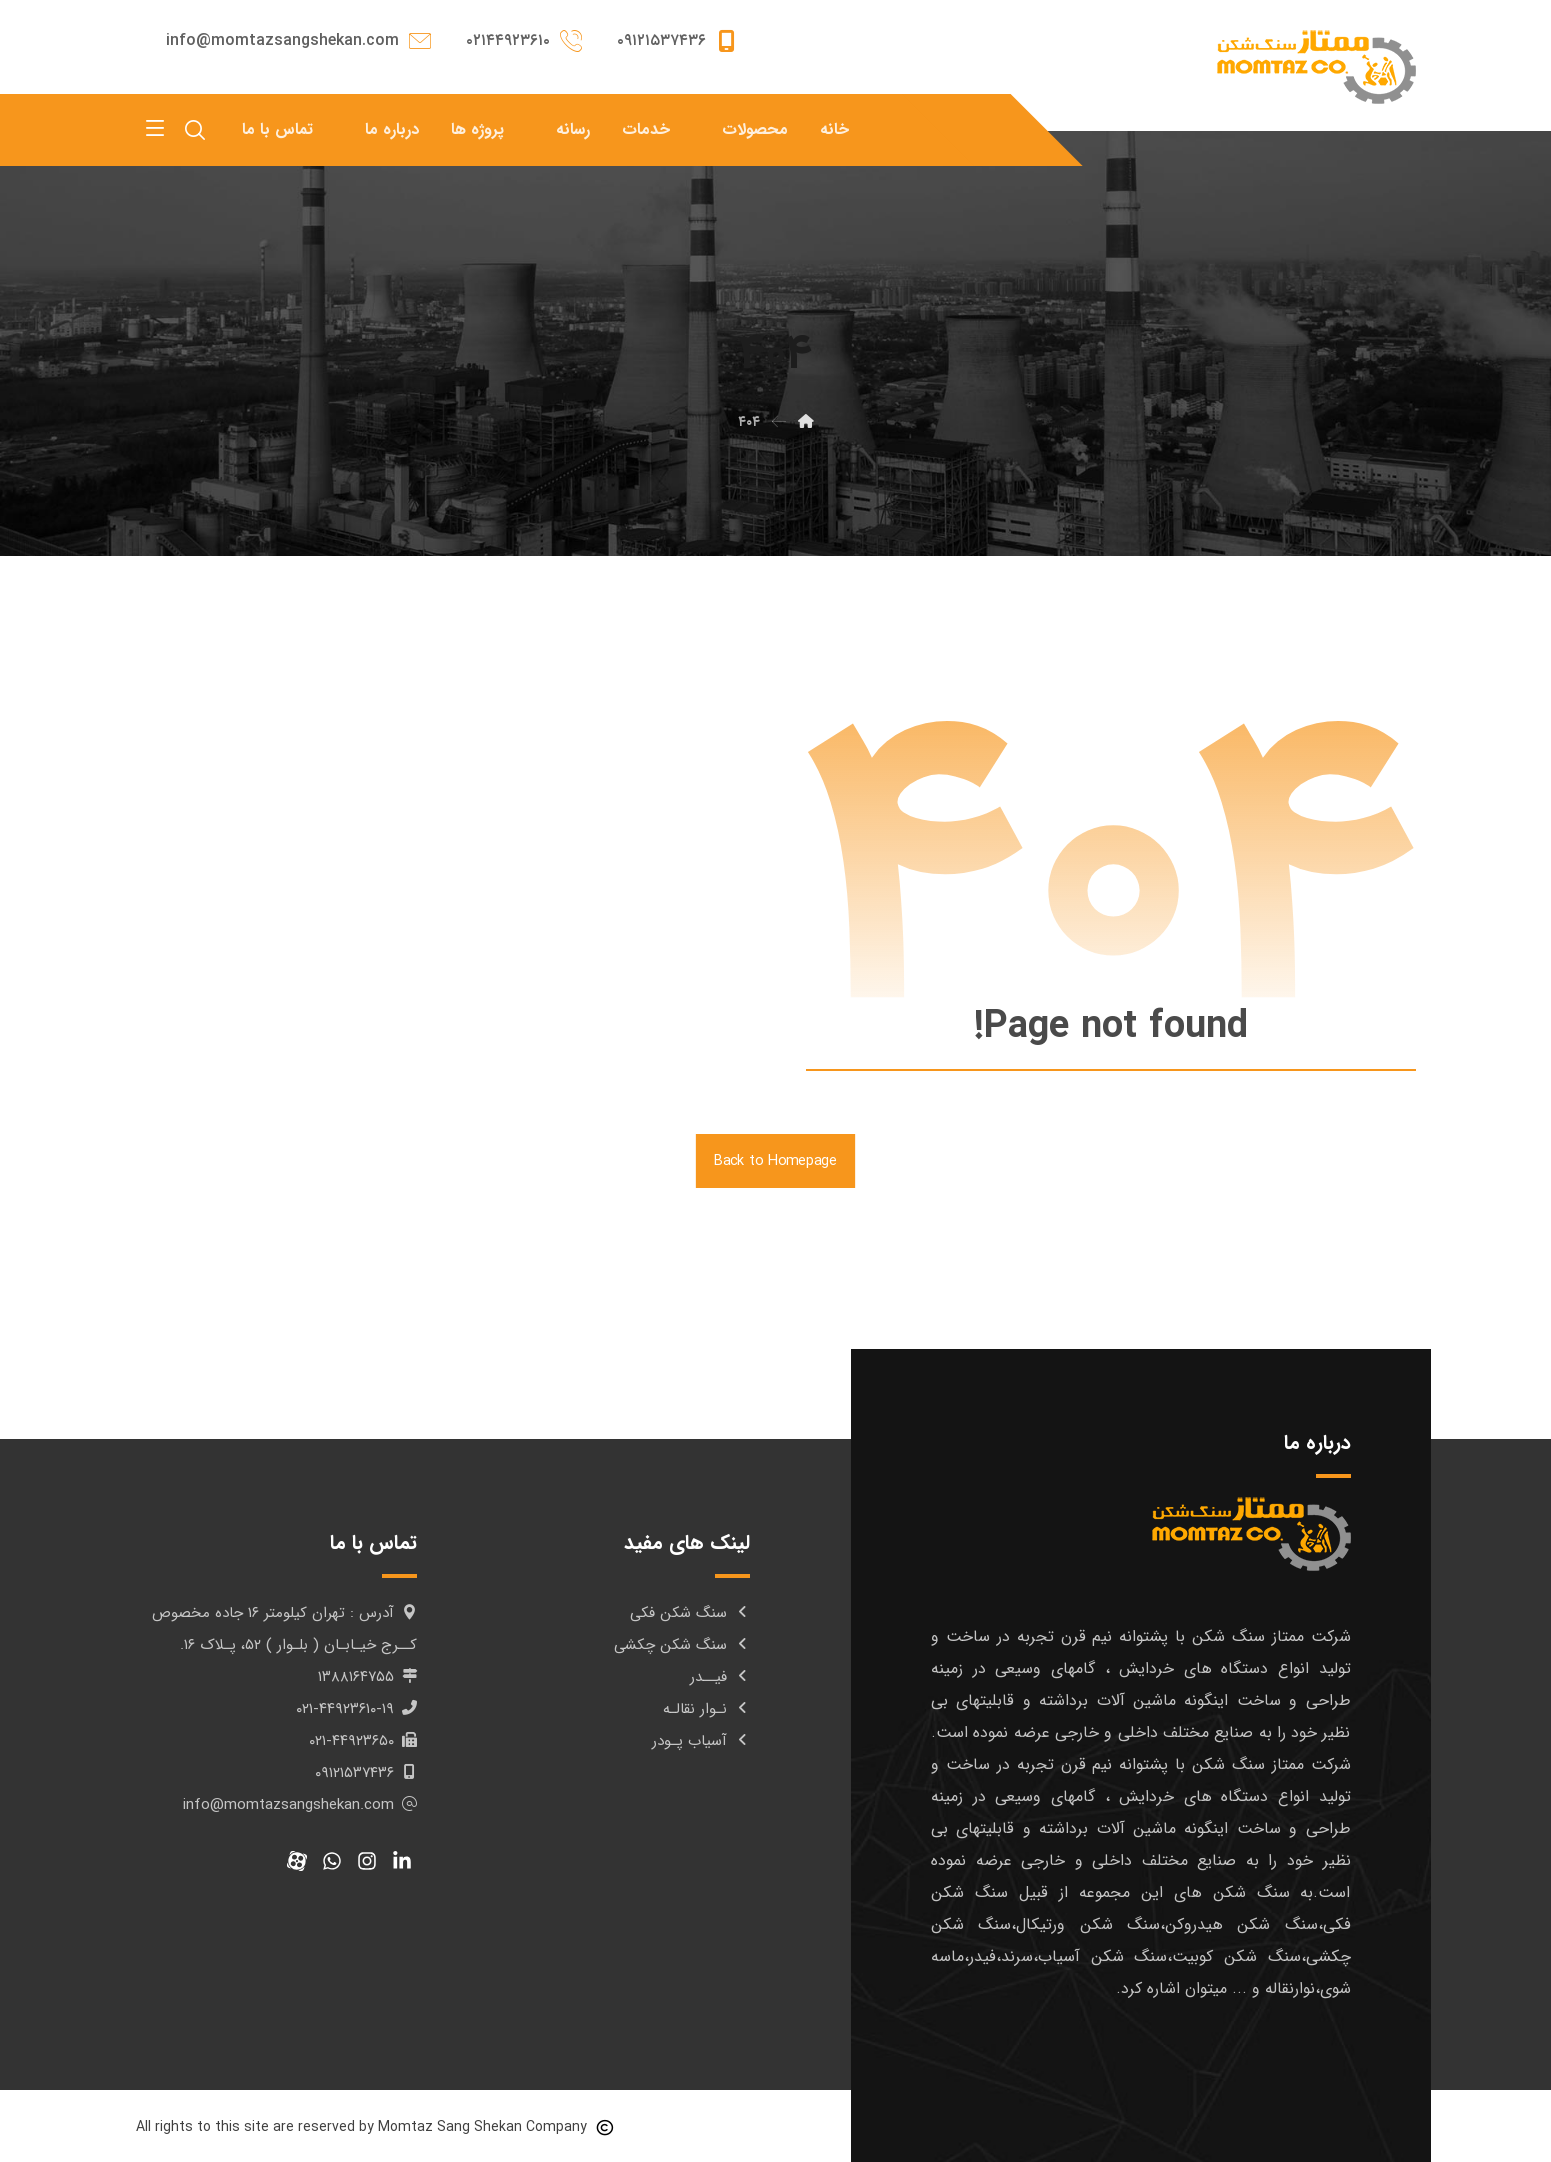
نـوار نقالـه (706, 1709)
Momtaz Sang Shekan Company (482, 2127)
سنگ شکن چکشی (682, 1645)
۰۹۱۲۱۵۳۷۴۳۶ (366, 1773)
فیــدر (720, 1677)
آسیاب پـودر (701, 1741)
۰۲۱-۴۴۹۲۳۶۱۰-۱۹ (356, 1709)
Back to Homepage (775, 1161)
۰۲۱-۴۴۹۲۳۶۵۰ (363, 1741)
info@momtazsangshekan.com (300, 1805)
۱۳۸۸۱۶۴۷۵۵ (367, 1677)
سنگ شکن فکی (690, 1613)
